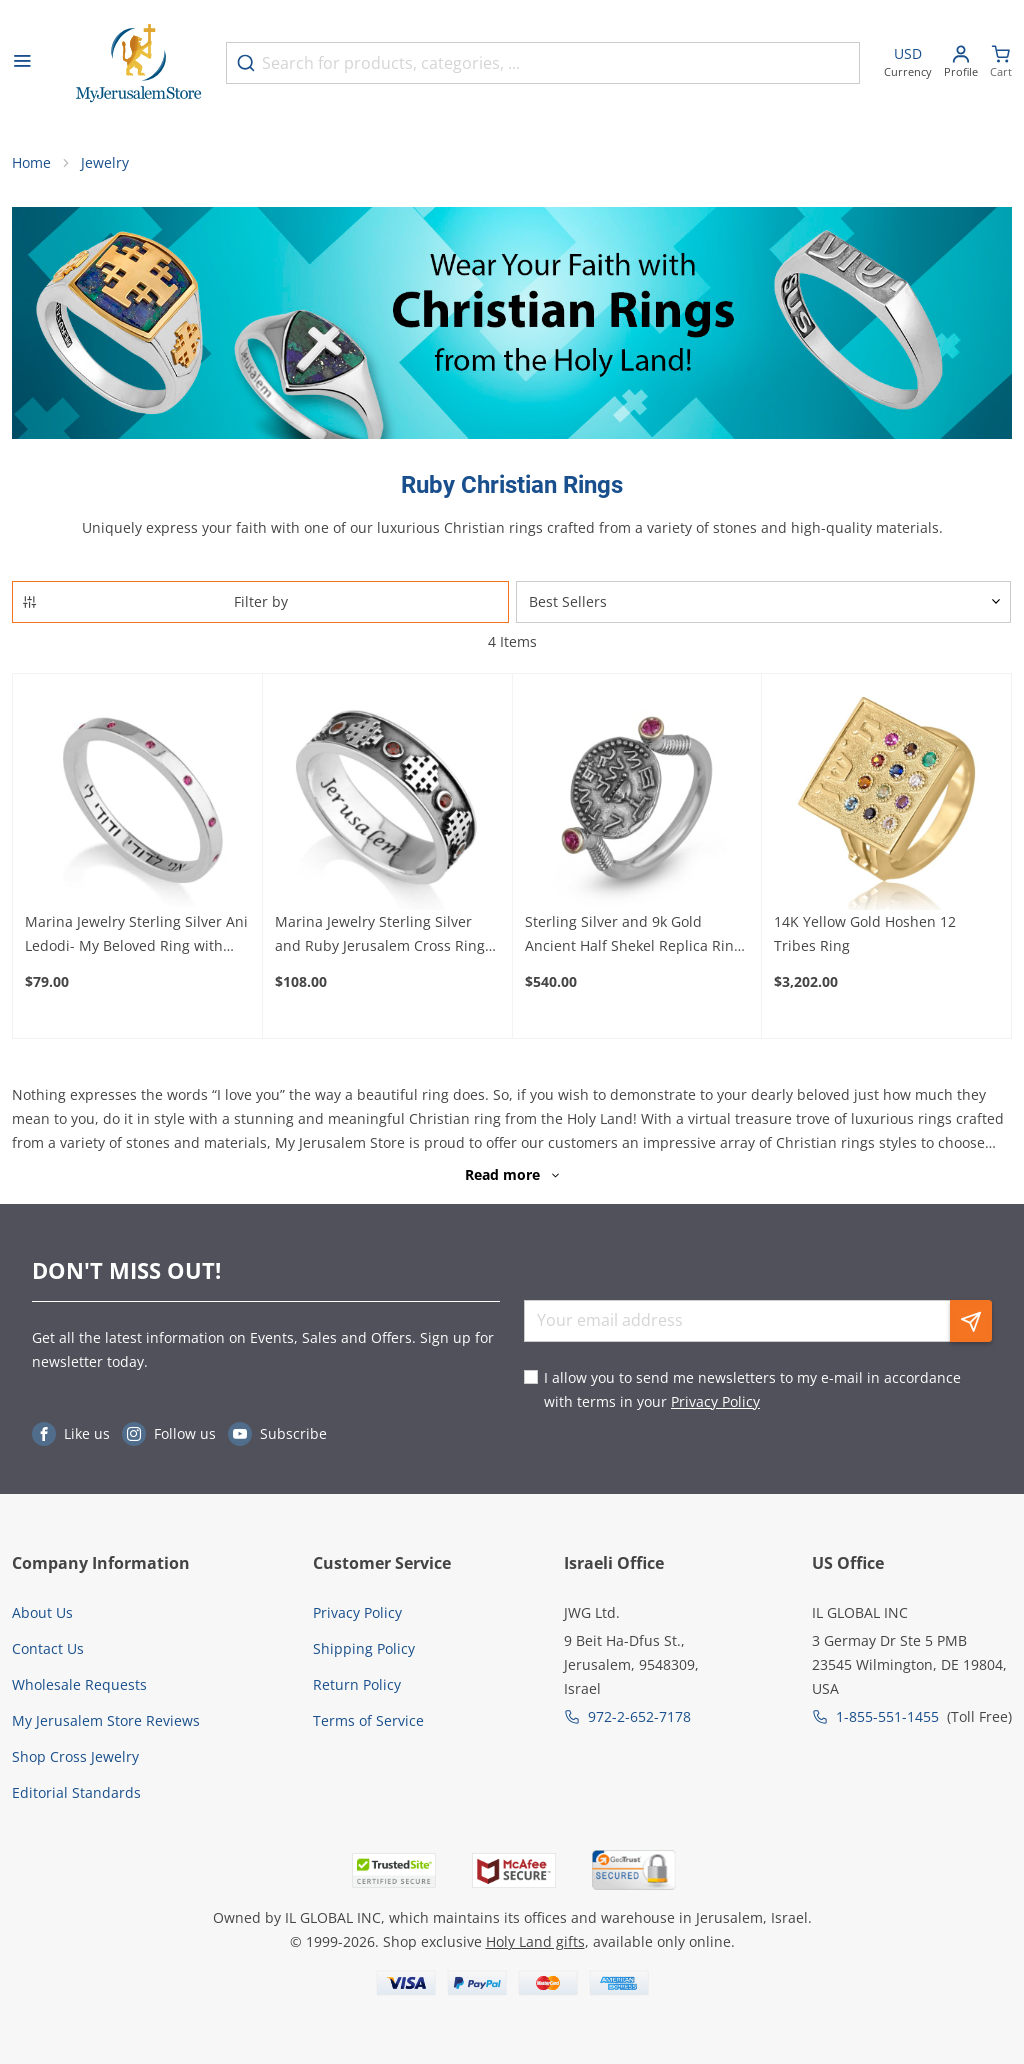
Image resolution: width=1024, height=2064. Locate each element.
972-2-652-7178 (639, 1716)
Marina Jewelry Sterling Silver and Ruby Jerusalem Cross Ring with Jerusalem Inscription (380, 935)
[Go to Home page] (139, 63)
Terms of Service (368, 1720)
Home (31, 162)
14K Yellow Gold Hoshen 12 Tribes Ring (865, 933)
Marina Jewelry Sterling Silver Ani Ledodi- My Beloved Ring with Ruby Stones (136, 935)
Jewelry (105, 162)
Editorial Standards (76, 1792)
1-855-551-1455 (887, 1716)
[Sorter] (763, 602)
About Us (42, 1612)
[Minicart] (1001, 63)
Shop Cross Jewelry (75, 1756)
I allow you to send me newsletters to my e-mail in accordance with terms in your (752, 1389)
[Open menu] (22, 63)
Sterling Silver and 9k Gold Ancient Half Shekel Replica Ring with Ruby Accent (633, 935)
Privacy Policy (715, 1401)
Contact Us (48, 1648)
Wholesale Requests (79, 1684)
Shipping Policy (364, 1648)
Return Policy (357, 1684)
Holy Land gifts (535, 1941)
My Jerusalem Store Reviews (106, 1720)
